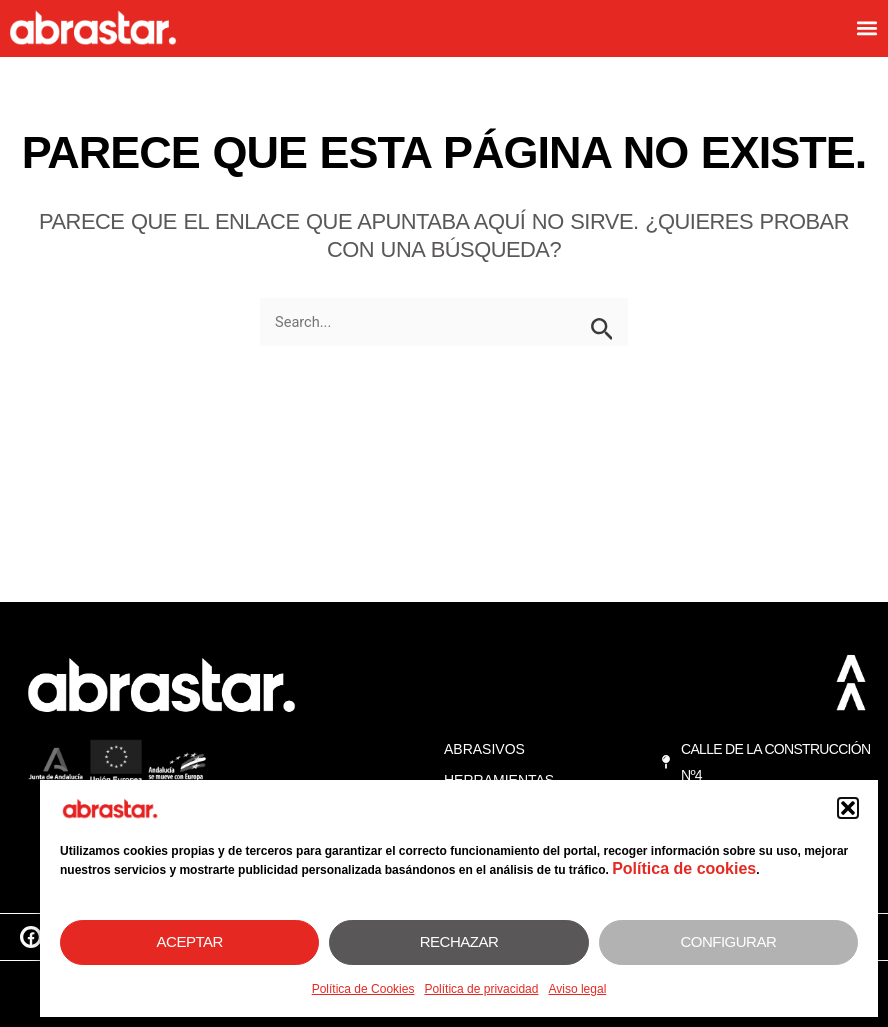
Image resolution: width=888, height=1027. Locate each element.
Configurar (728, 941)
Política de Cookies (363, 989)
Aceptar (190, 941)
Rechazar (459, 941)
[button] (848, 808)
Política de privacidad (481, 989)
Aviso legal (577, 989)
